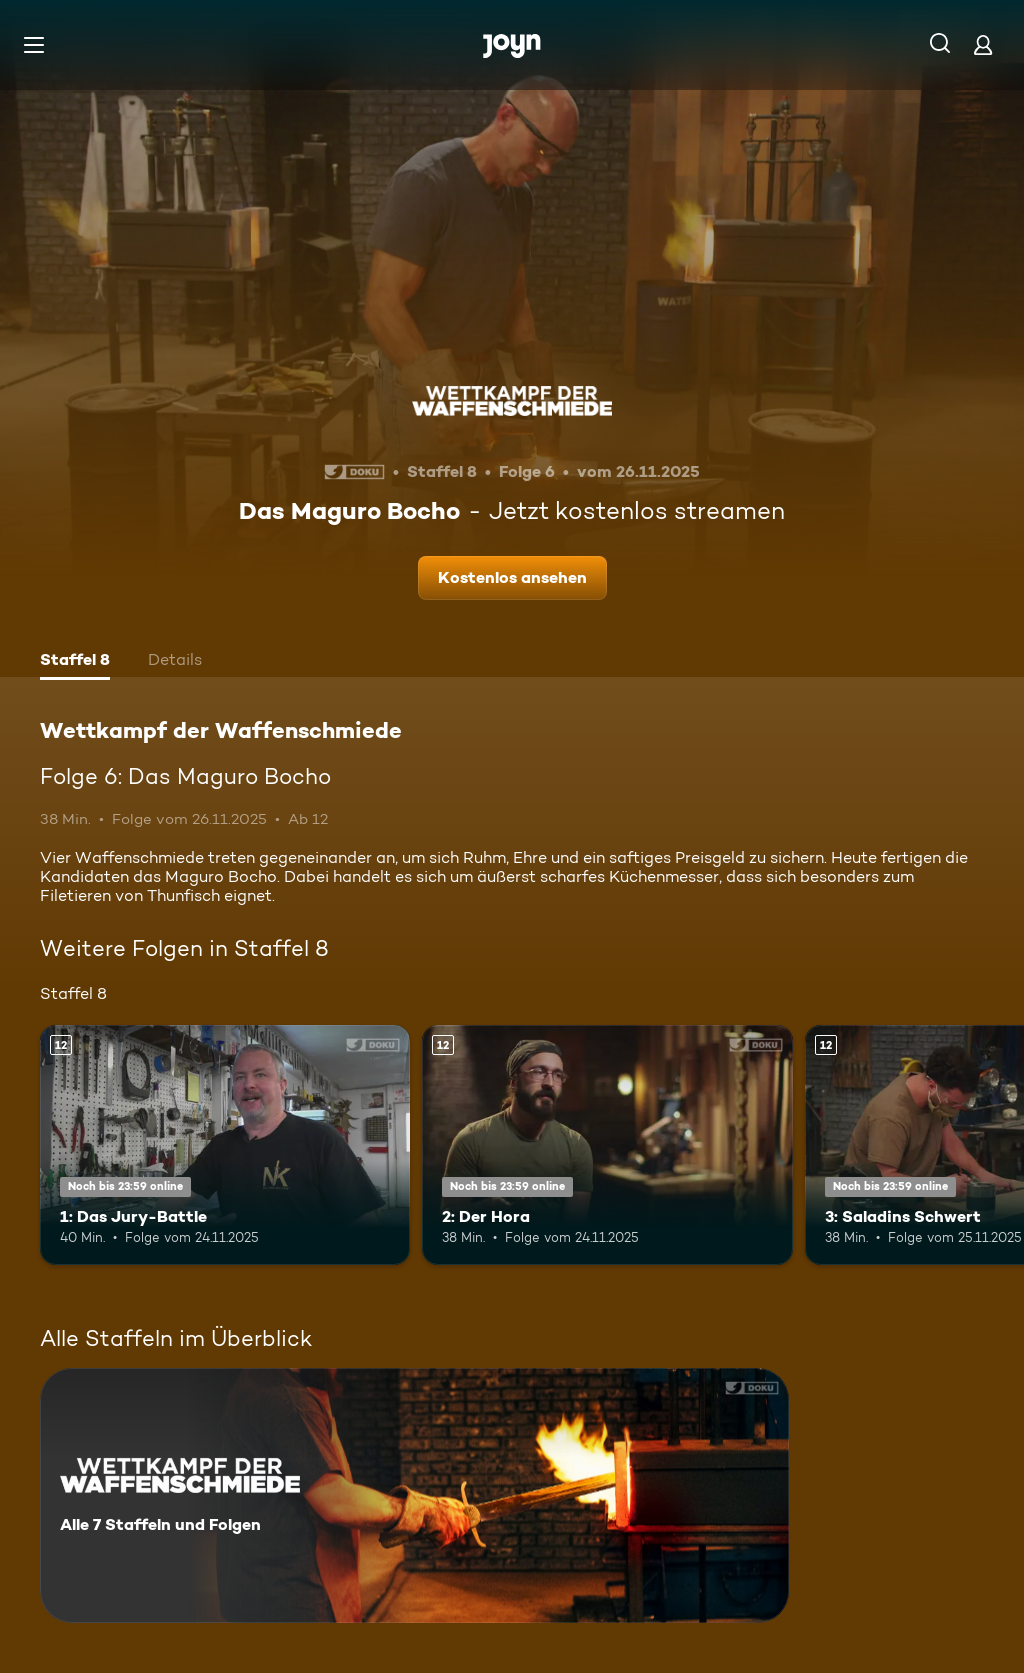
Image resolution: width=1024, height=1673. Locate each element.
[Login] (983, 44)
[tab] (75, 662)
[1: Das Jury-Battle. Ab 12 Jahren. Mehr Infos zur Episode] (225, 1145)
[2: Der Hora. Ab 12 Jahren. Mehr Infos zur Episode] (607, 1145)
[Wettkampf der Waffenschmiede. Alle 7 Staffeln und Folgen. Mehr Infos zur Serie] (414, 1495)
